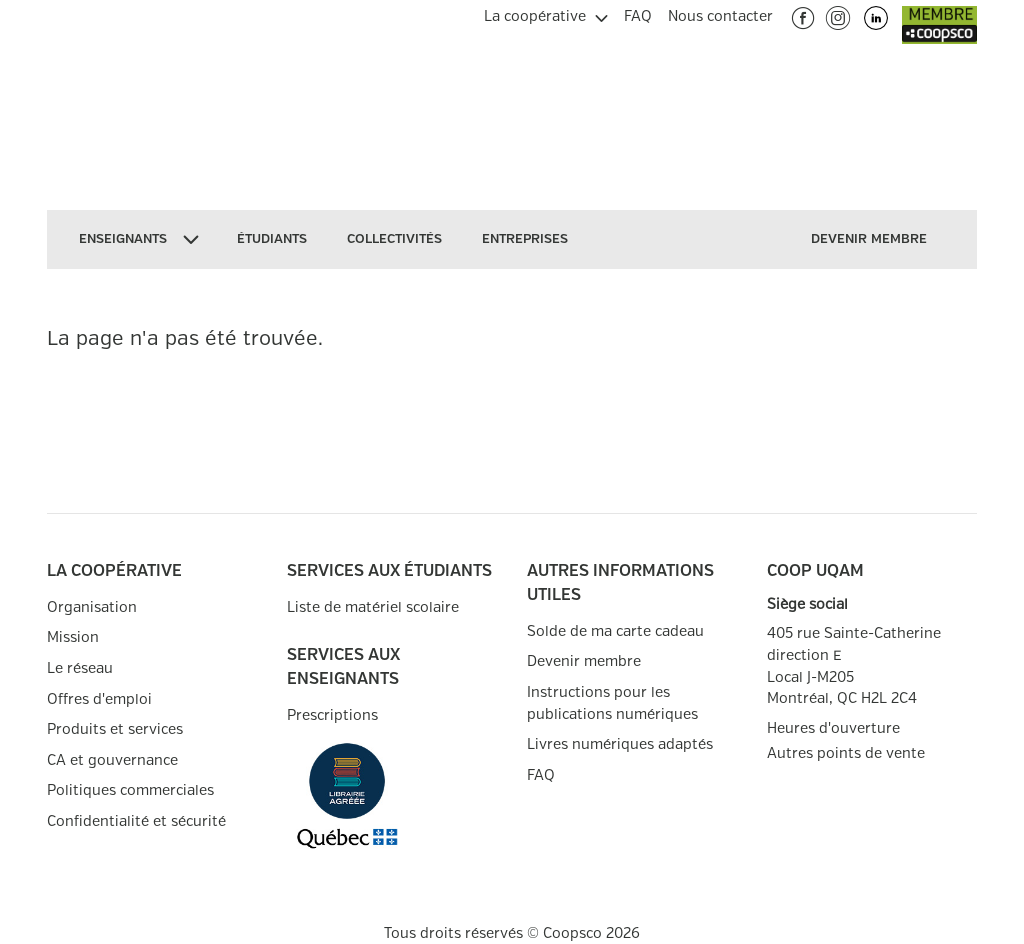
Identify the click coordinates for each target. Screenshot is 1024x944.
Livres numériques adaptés (620, 744)
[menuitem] (546, 14)
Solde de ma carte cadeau (615, 631)
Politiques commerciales (130, 790)
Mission (73, 637)
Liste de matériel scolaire (373, 607)
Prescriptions (332, 715)
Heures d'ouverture (833, 728)
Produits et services (115, 729)
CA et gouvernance (112, 760)
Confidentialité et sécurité (136, 821)
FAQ (541, 775)
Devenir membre (584, 661)
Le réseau (80, 668)
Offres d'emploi (99, 699)
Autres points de (846, 754)
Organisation (92, 607)
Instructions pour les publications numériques (612, 703)
